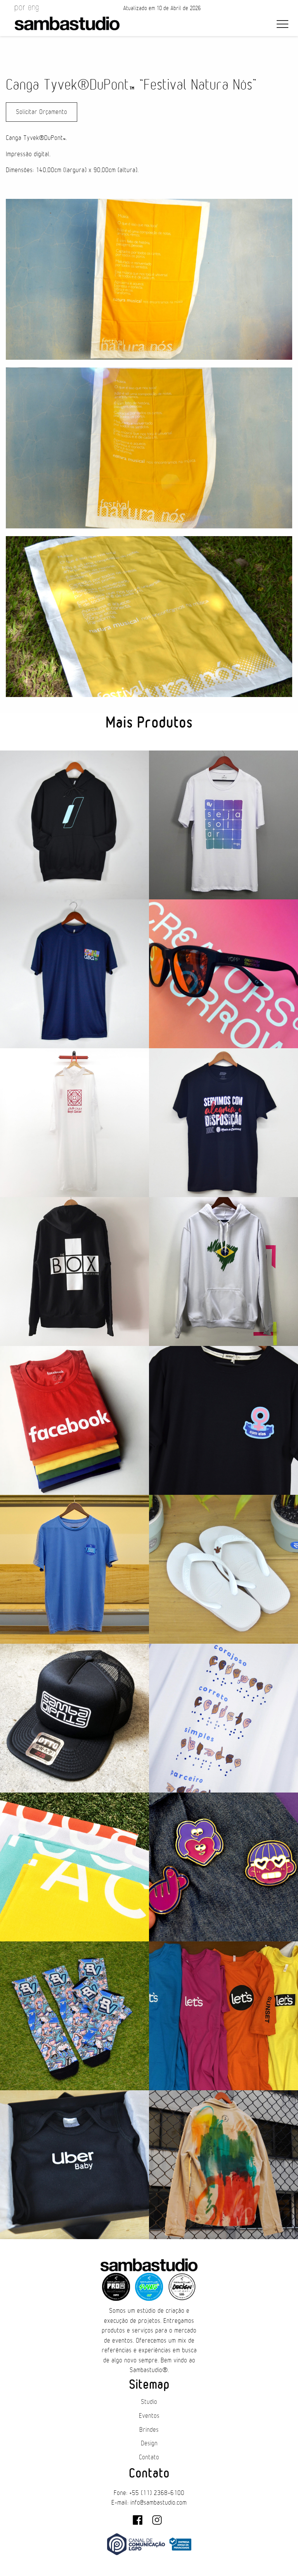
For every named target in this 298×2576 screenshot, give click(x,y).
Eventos (149, 2415)
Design (149, 2443)
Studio (149, 2401)
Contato (149, 2457)
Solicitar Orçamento (41, 112)
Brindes (149, 2429)
